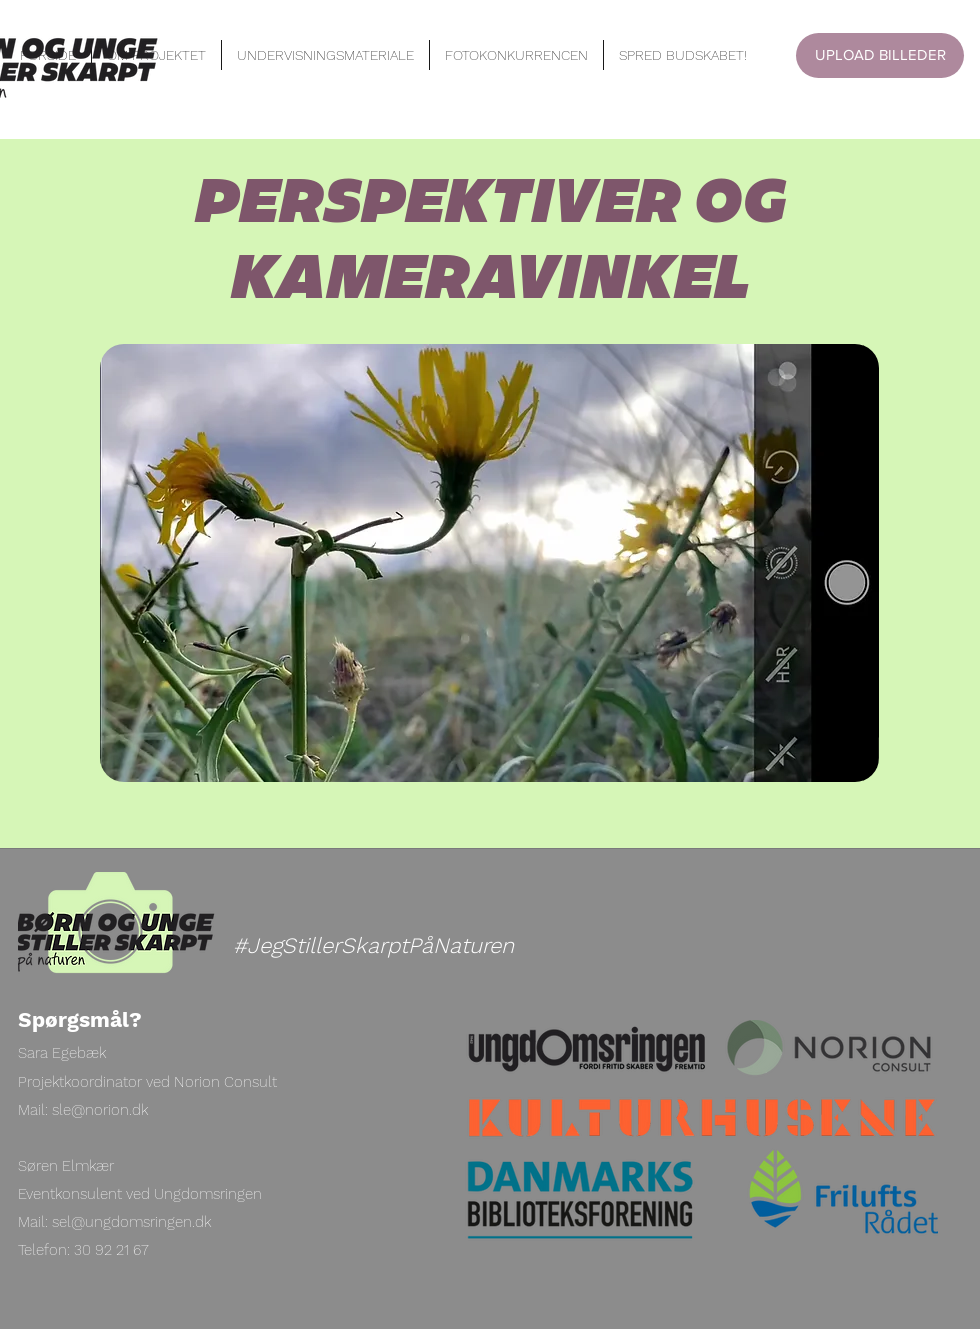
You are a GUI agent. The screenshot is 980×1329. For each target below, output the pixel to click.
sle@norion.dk (100, 1110)
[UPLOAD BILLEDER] (880, 55)
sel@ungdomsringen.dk (131, 1222)
